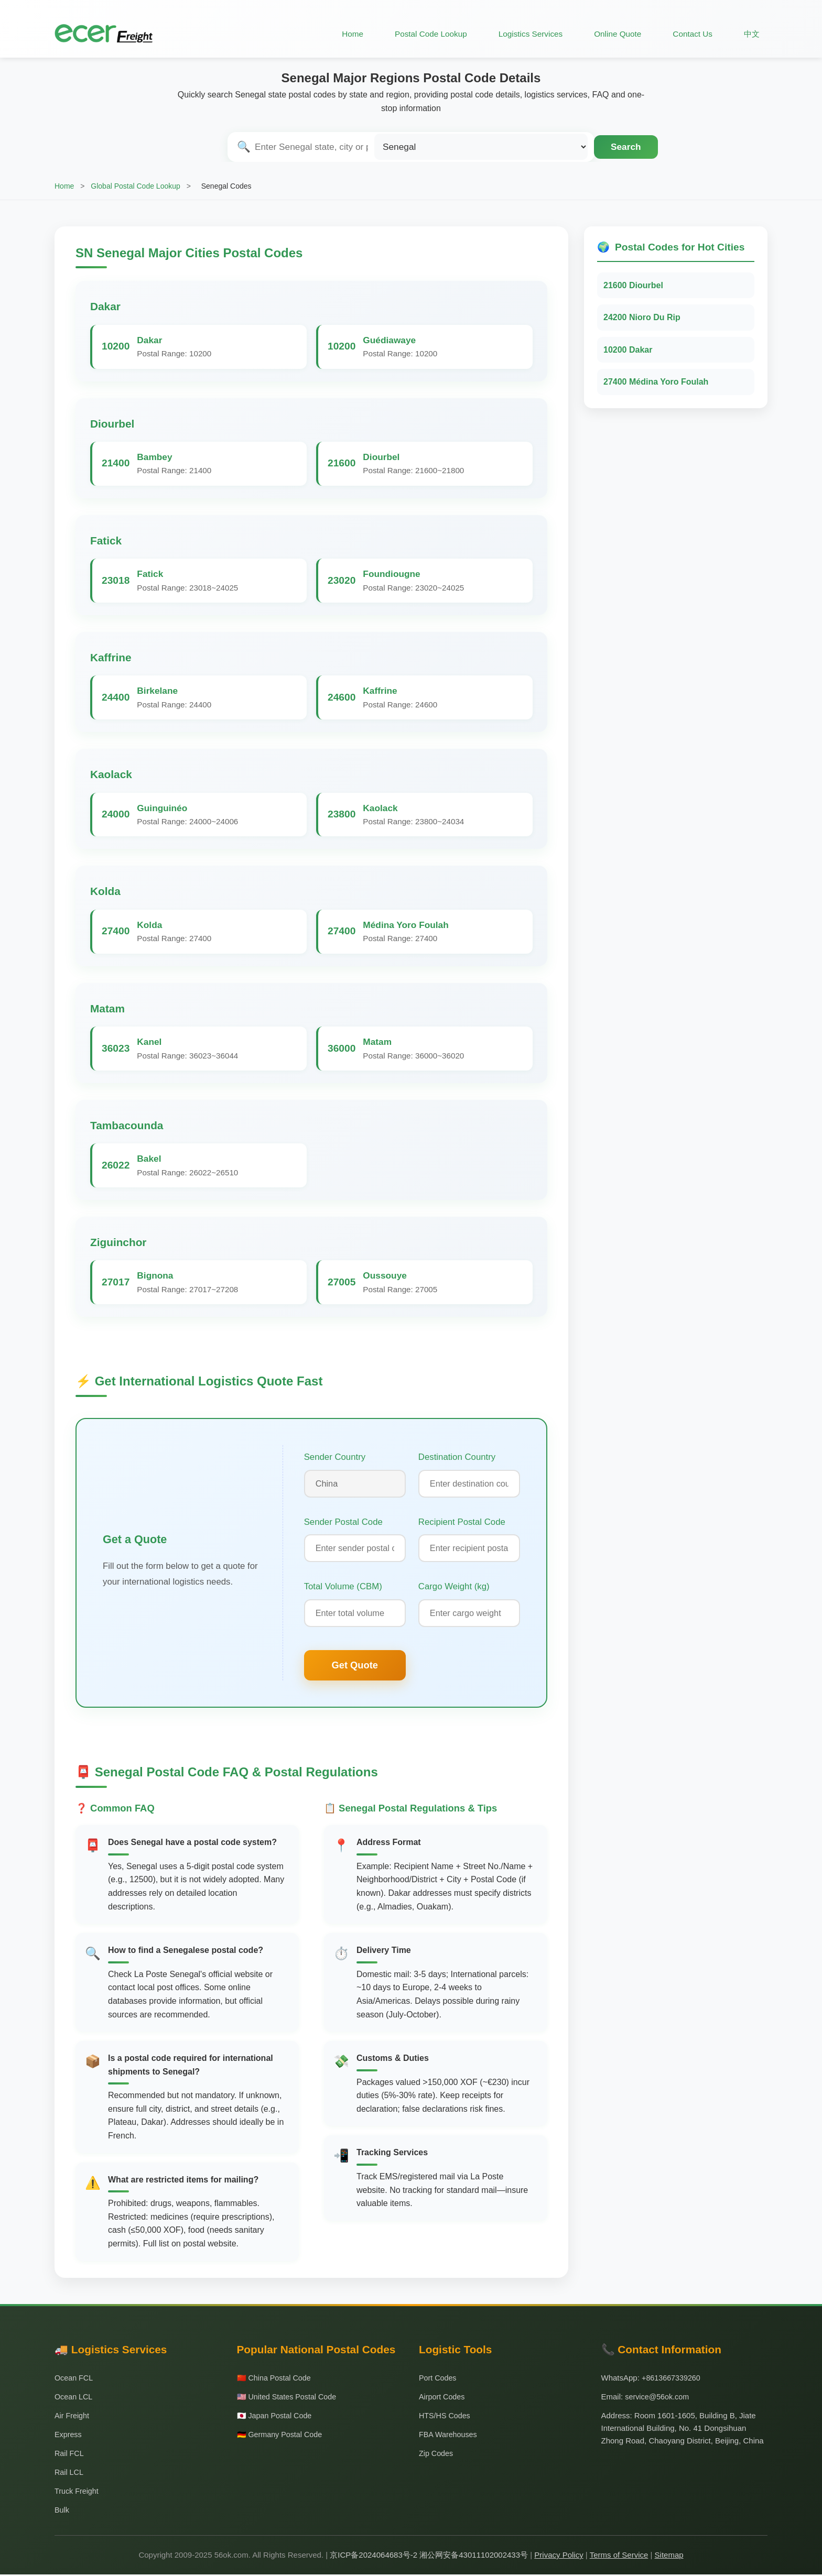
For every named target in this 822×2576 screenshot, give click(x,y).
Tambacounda (126, 1125)
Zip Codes (437, 2454)
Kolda (105, 891)
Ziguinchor (118, 1242)
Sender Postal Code (343, 1522)
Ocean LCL (74, 2398)
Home (341, 33)
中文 (751, 33)
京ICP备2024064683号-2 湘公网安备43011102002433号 (429, 2556)
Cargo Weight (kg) (454, 1587)
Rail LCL (70, 2473)
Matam (107, 1008)
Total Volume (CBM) (343, 1587)
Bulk (62, 2511)
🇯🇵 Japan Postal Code (276, 2417)
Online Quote (614, 33)
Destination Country (456, 1457)
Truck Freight (78, 2492)
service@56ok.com (658, 2398)
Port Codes (438, 2379)
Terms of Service (619, 2556)
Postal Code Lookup (421, 33)
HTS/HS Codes (446, 2417)
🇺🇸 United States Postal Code (289, 2398)
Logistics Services (524, 33)
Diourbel (112, 424)
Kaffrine (111, 657)
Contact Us (690, 33)
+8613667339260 (672, 2379)
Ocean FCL (75, 2379)
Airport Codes (443, 2398)
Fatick (106, 540)
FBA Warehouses (449, 2435)
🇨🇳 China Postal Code (276, 2379)
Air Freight (73, 2417)
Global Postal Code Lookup (135, 186)
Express (69, 2435)
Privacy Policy (558, 2556)
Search (626, 146)
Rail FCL (70, 2454)
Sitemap (669, 2556)
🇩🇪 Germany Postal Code (282, 2435)
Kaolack (111, 774)
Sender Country (335, 1457)
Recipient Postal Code (461, 1522)
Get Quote (355, 1666)
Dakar (105, 306)
